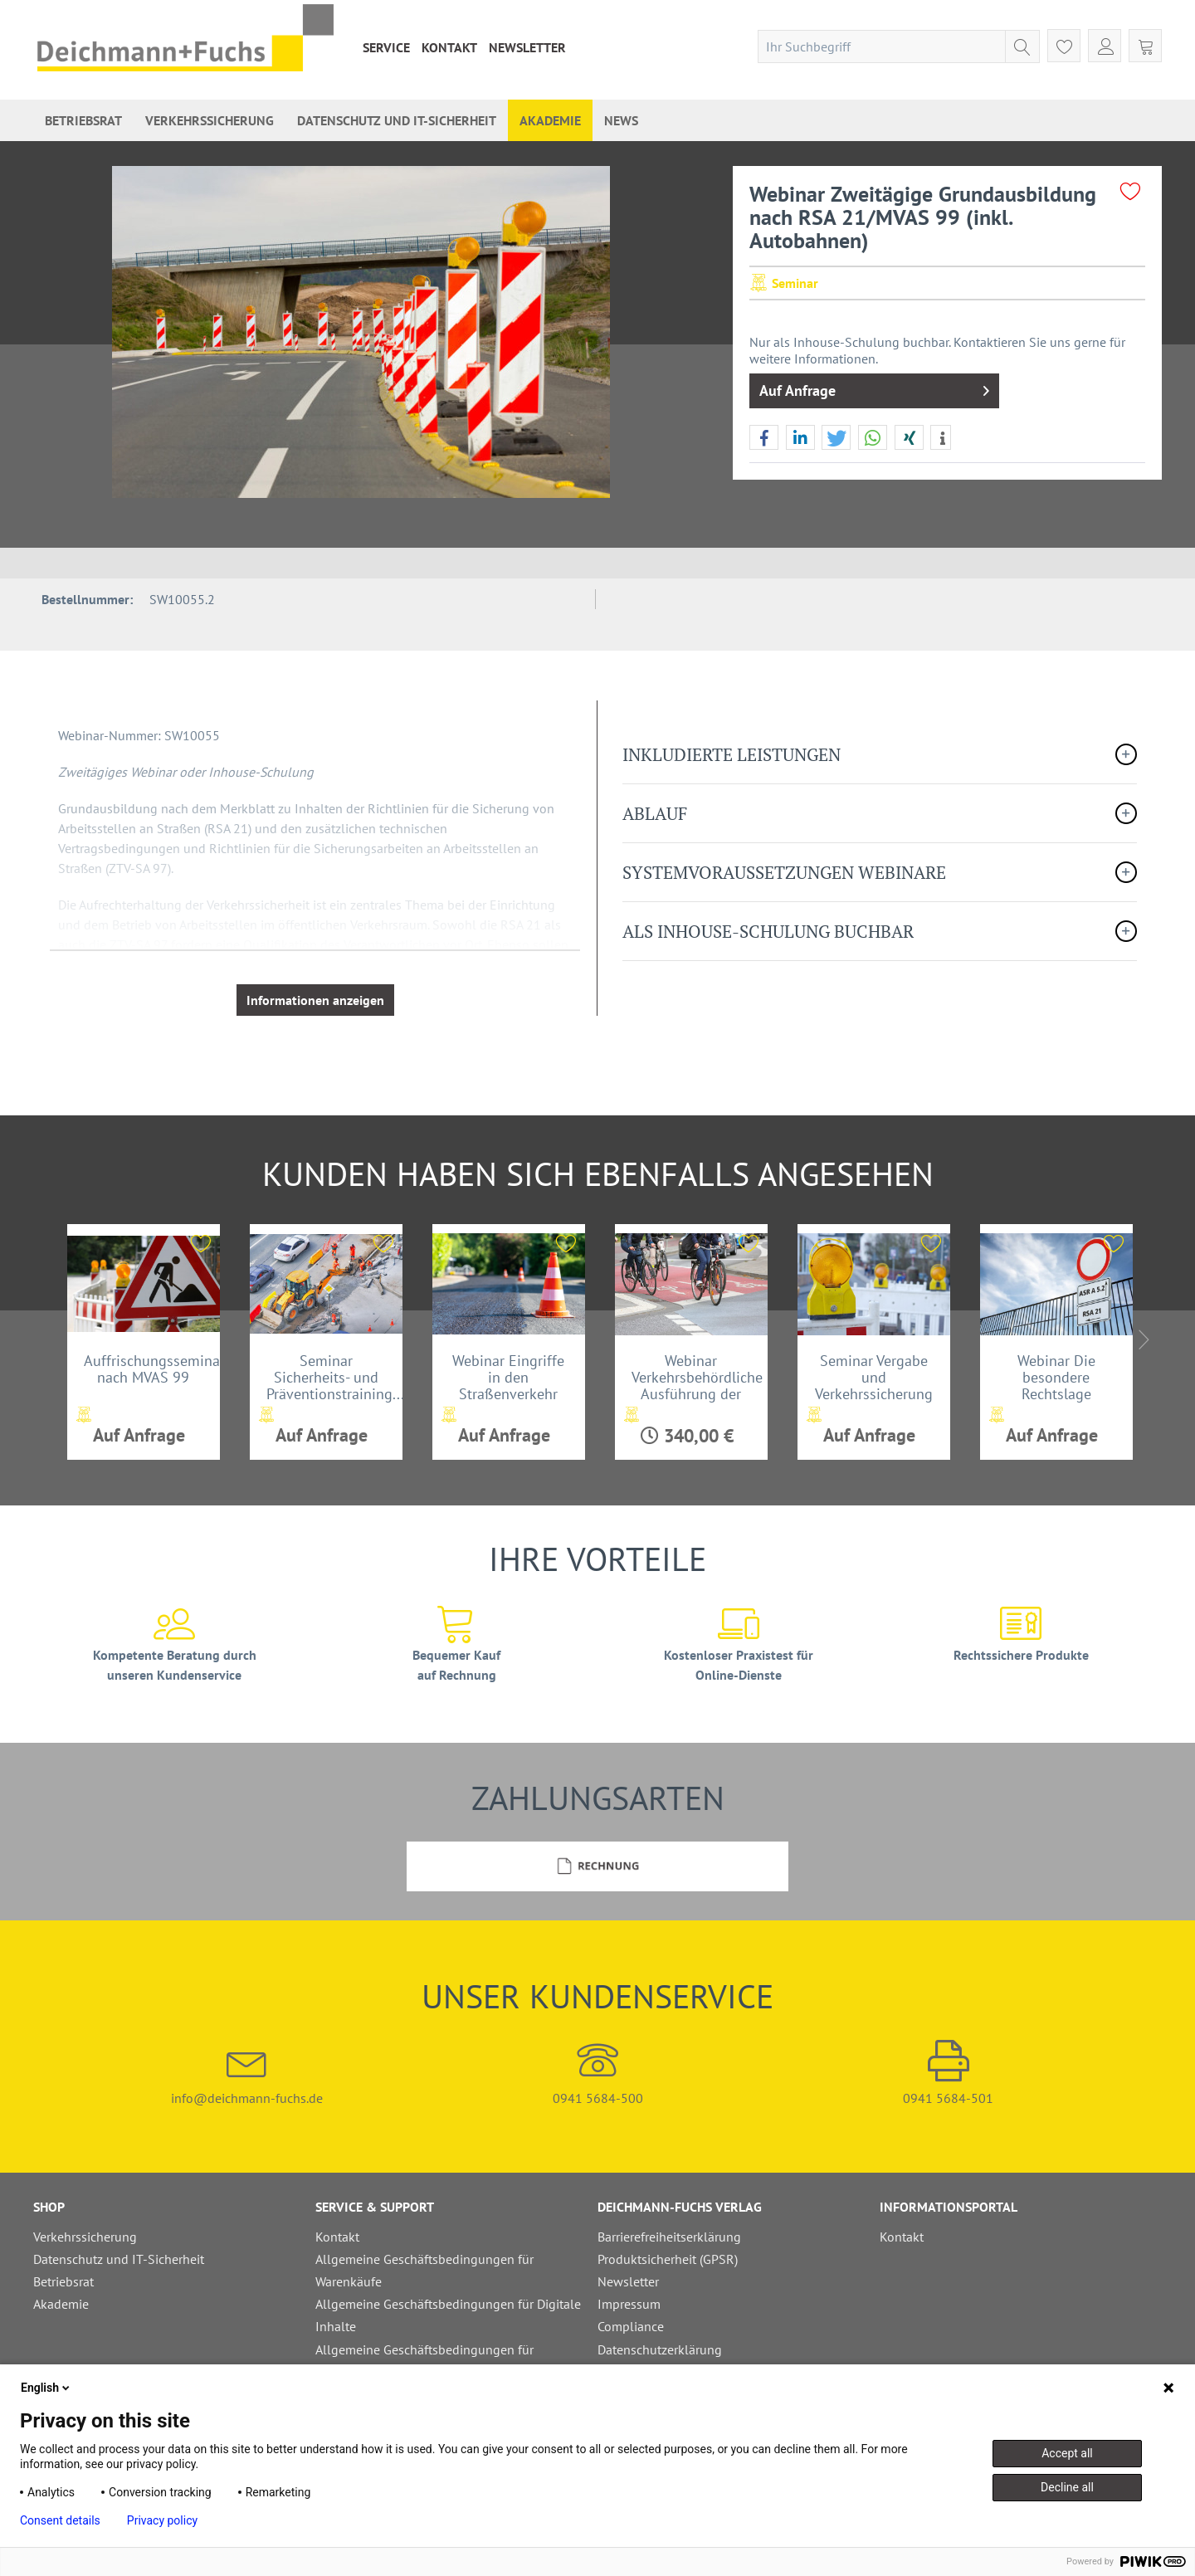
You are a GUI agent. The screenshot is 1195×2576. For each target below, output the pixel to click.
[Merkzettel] (1063, 45)
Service (386, 47)
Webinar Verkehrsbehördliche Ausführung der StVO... (697, 1377)
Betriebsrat (63, 2281)
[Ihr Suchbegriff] (899, 46)
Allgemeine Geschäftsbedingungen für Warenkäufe (424, 2270)
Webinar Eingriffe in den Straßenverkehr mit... (508, 1377)
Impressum (629, 2303)
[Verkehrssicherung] (209, 120)
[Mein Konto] (1104, 45)
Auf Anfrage (873, 389)
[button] (764, 438)
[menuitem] (386, 47)
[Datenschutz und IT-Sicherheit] (396, 120)
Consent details (60, 2520)
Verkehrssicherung (85, 2236)
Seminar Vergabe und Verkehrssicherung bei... (874, 1377)
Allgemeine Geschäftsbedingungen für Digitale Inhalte (448, 2314)
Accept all (1067, 2453)
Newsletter (527, 47)
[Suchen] (1022, 46)
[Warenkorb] (1145, 45)
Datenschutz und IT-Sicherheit (118, 2259)
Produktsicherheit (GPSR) (668, 2259)
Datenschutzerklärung (660, 2349)
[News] (621, 120)
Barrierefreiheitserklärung (669, 2236)
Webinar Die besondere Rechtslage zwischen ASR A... (1056, 1377)
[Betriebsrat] (83, 120)
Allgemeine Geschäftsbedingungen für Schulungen (424, 2360)
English (46, 2387)
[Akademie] (550, 120)
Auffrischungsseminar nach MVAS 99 (152, 1369)
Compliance (631, 2326)
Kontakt (449, 47)
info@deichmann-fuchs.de (247, 2073)
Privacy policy (162, 2520)
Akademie (61, 2303)
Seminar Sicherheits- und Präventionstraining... (334, 1377)
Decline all (1067, 2487)
